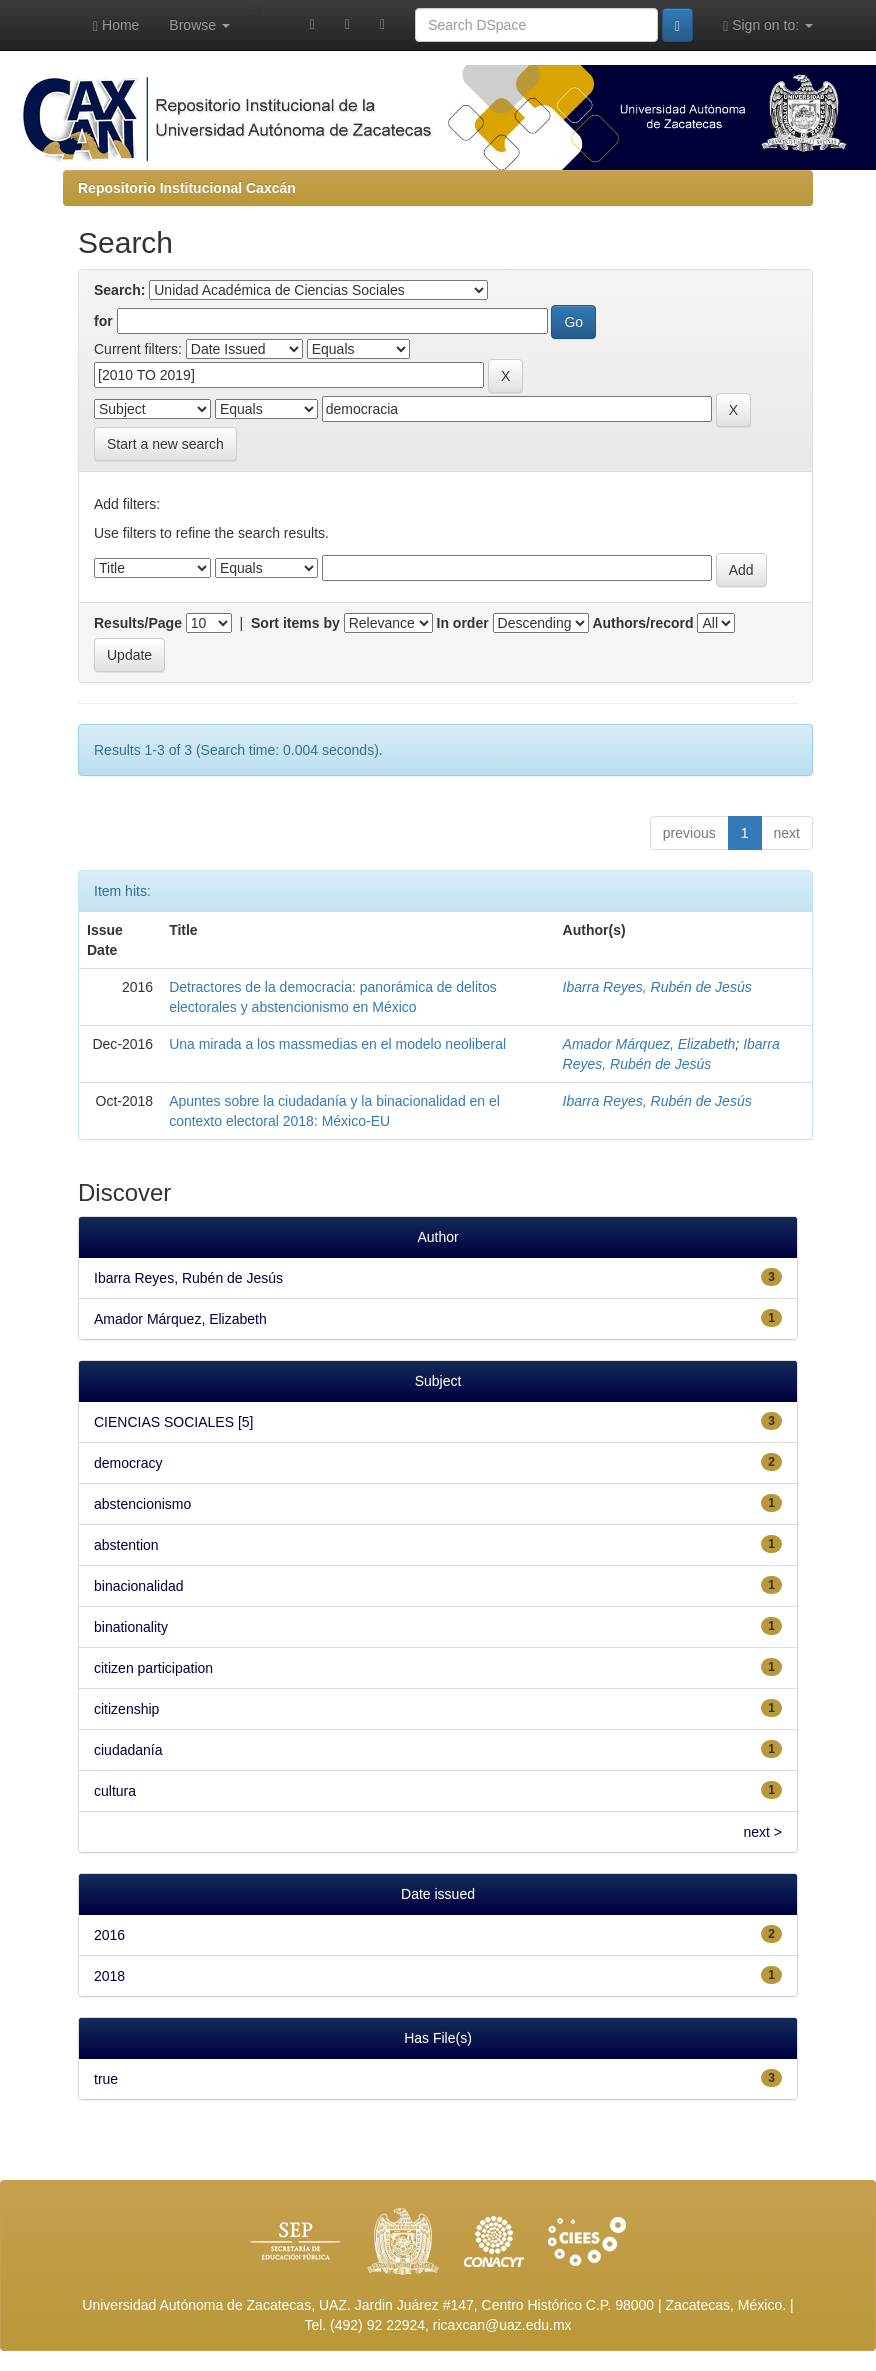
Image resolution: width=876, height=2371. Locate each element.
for (103, 321)
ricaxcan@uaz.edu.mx (502, 2325)
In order (463, 623)
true (106, 2079)
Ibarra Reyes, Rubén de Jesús (657, 987)
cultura (115, 1791)
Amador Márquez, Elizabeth (649, 1044)
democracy (128, 1463)
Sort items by (295, 623)
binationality (131, 1627)
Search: (119, 290)
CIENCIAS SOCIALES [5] (174, 1422)
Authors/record (642, 623)
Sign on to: (768, 25)
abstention (126, 1545)
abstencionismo (142, 1504)
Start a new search (165, 444)
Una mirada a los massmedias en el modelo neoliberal (337, 1044)
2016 (109, 1935)
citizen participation (153, 1668)
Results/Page (138, 623)
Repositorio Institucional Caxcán (187, 188)
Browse (199, 25)
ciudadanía (128, 1750)
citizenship (126, 1709)
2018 (109, 1976)
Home (116, 25)
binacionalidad (139, 1586)
